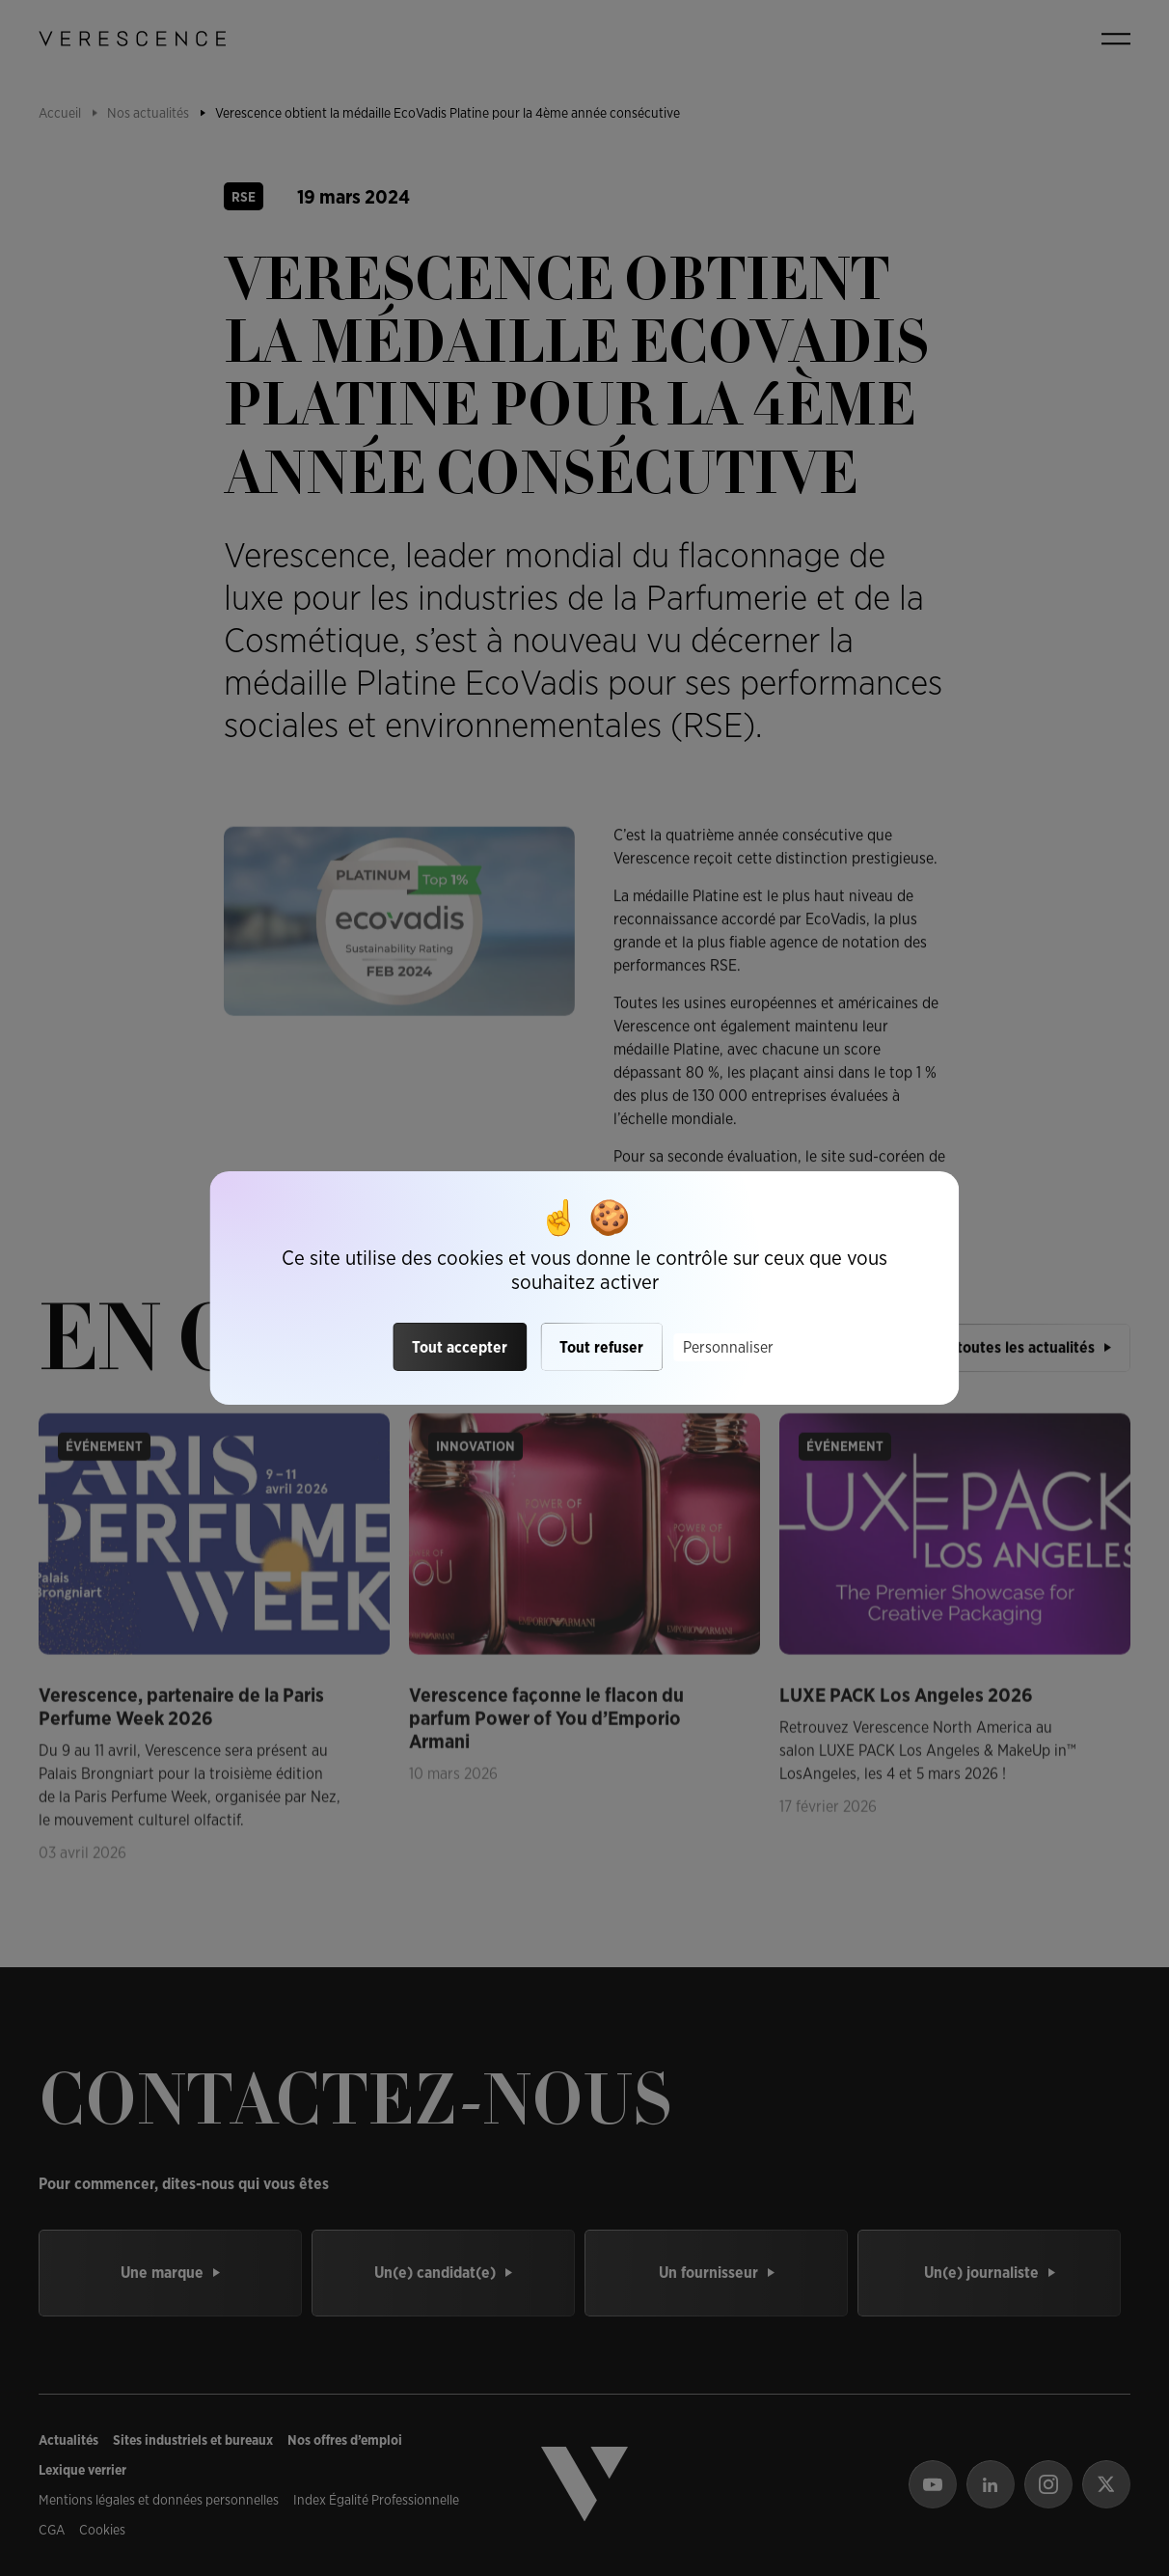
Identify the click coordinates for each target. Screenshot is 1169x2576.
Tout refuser (601, 1347)
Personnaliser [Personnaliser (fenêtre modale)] (728, 1347)
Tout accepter (459, 1347)
